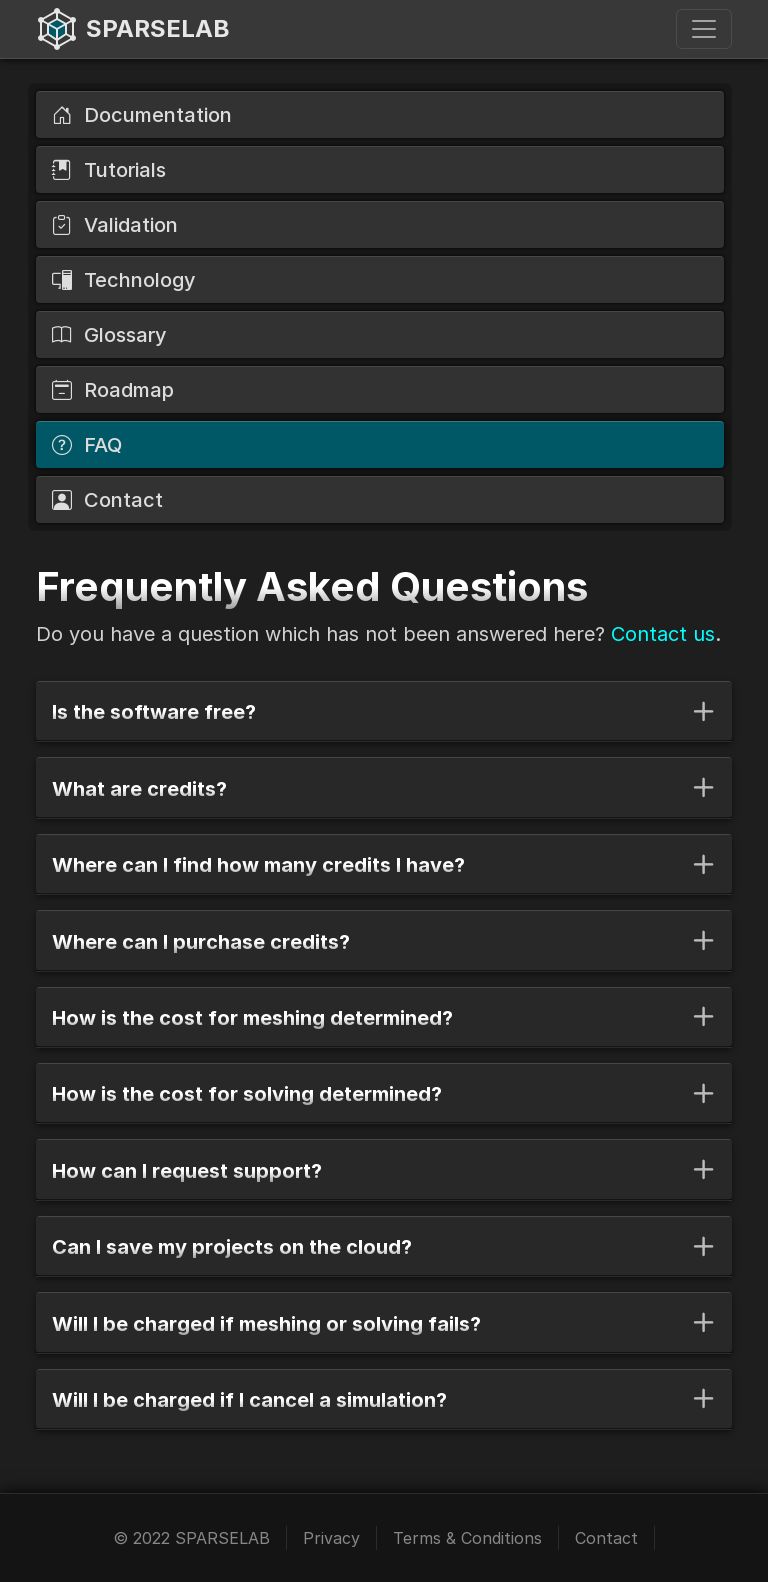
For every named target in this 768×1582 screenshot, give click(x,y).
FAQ (87, 445)
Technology (124, 280)
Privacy (331, 1538)
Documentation (142, 115)
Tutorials (109, 170)
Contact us (663, 634)
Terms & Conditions (467, 1538)
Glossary (109, 335)
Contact (107, 500)
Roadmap (113, 390)
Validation (115, 225)
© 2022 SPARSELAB (191, 1538)
